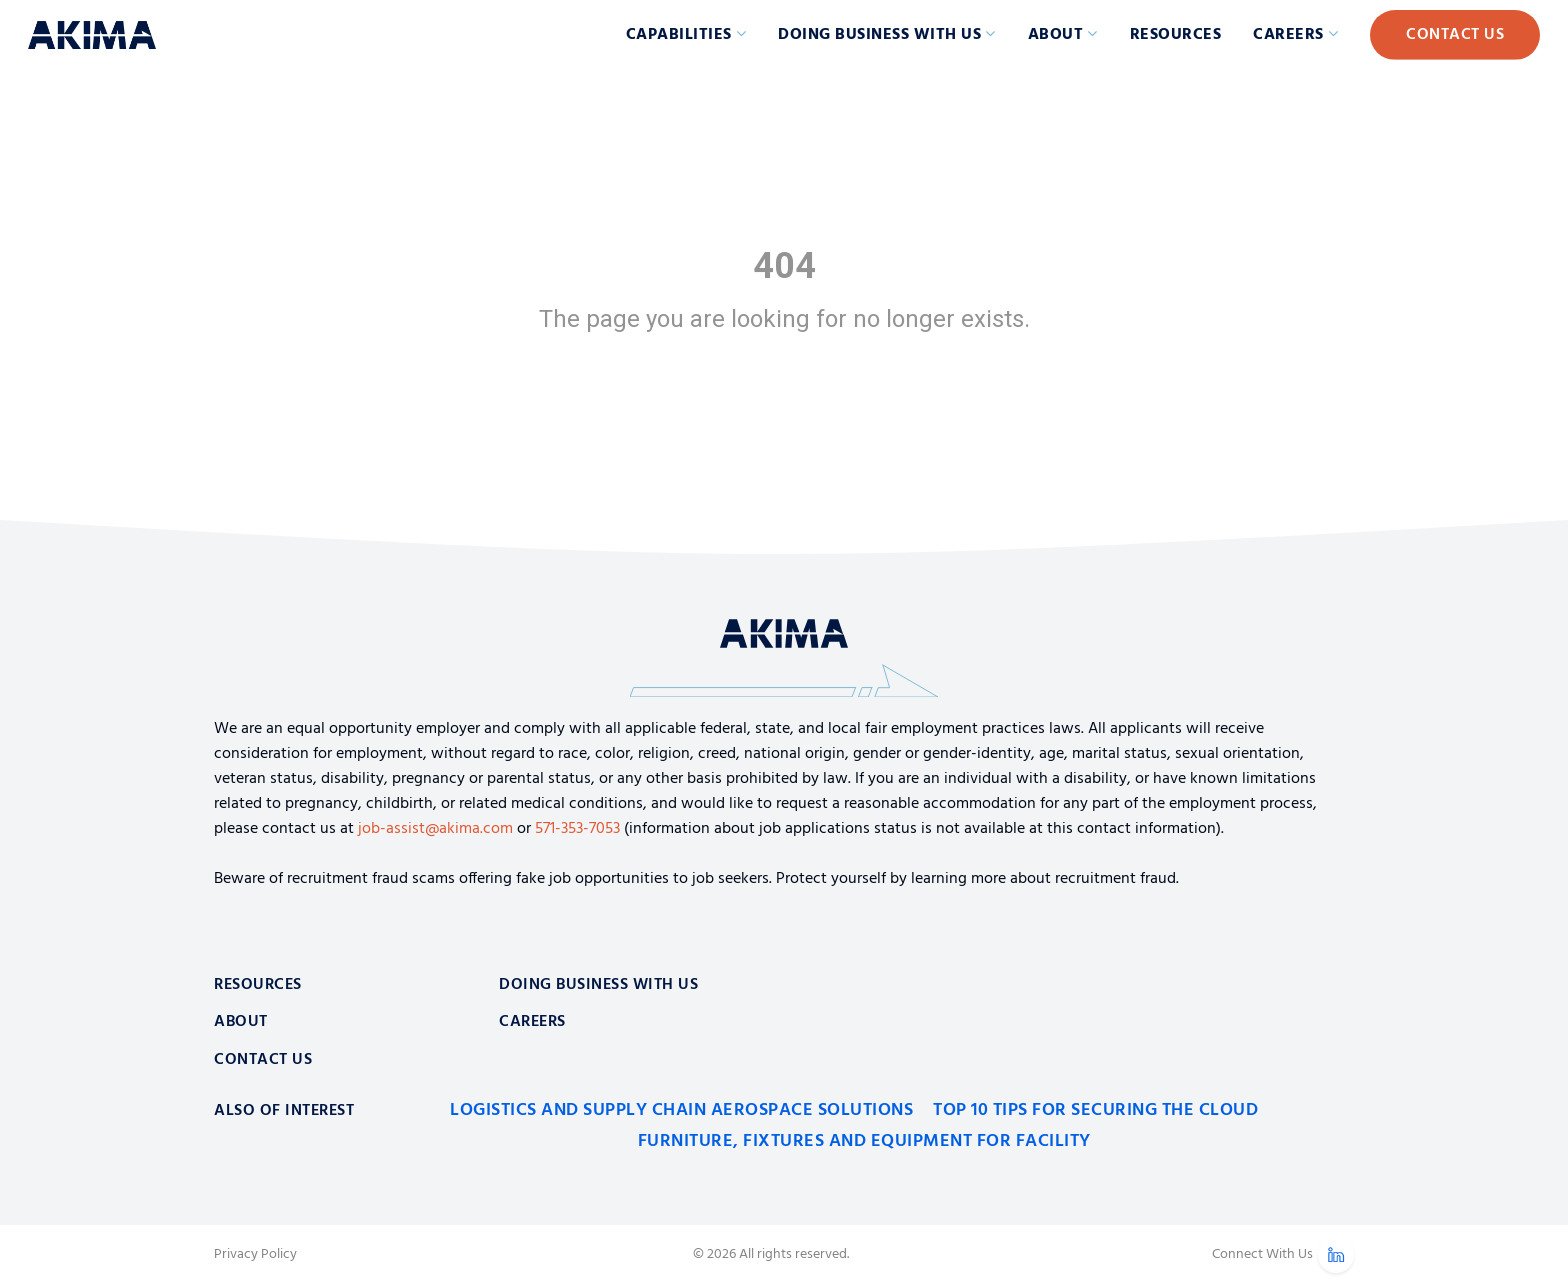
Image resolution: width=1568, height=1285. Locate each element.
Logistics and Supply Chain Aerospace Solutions (681, 1110)
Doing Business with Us (879, 35)
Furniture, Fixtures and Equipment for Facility (864, 1141)
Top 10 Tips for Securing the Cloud (1095, 1110)
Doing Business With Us (598, 985)
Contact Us (1455, 35)
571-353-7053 (577, 829)
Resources (1176, 35)
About (1056, 35)
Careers (1288, 35)
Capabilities (679, 35)
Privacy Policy (255, 1255)
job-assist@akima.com (435, 829)
